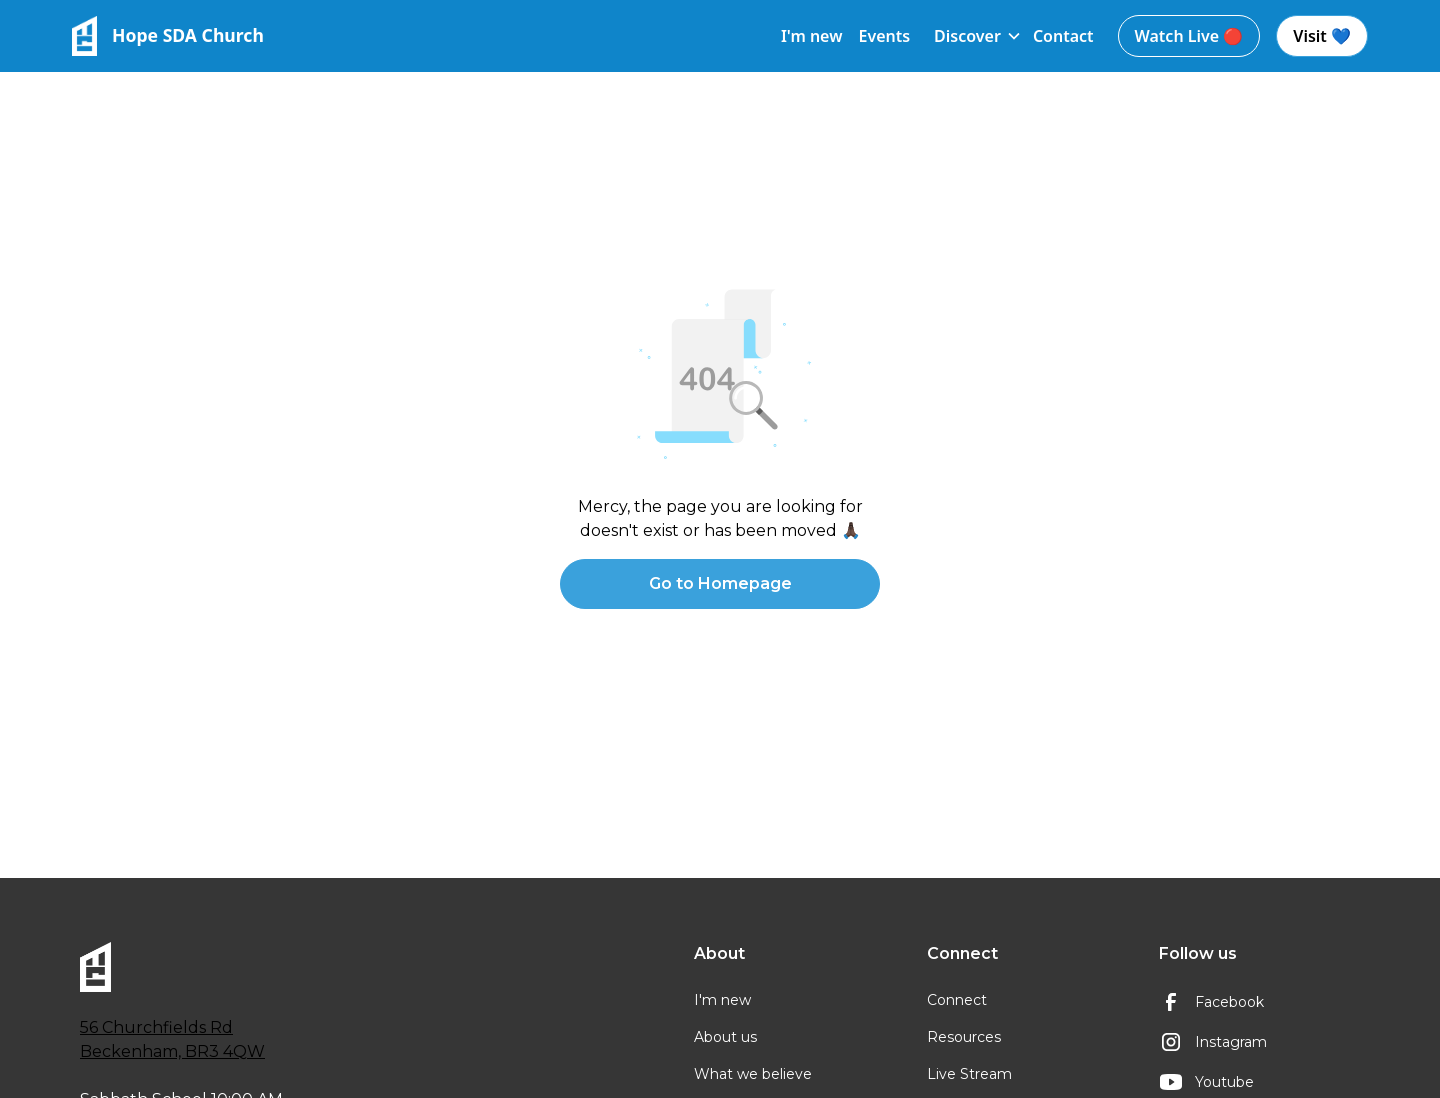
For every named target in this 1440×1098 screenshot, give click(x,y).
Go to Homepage (720, 583)
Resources (964, 1037)
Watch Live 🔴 (1189, 36)
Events (884, 36)
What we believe (753, 1074)
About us (725, 1037)
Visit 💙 (1322, 36)
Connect (957, 1000)
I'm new (812, 36)
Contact (1063, 36)
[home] (168, 36)
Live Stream (969, 1074)
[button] (971, 36)
